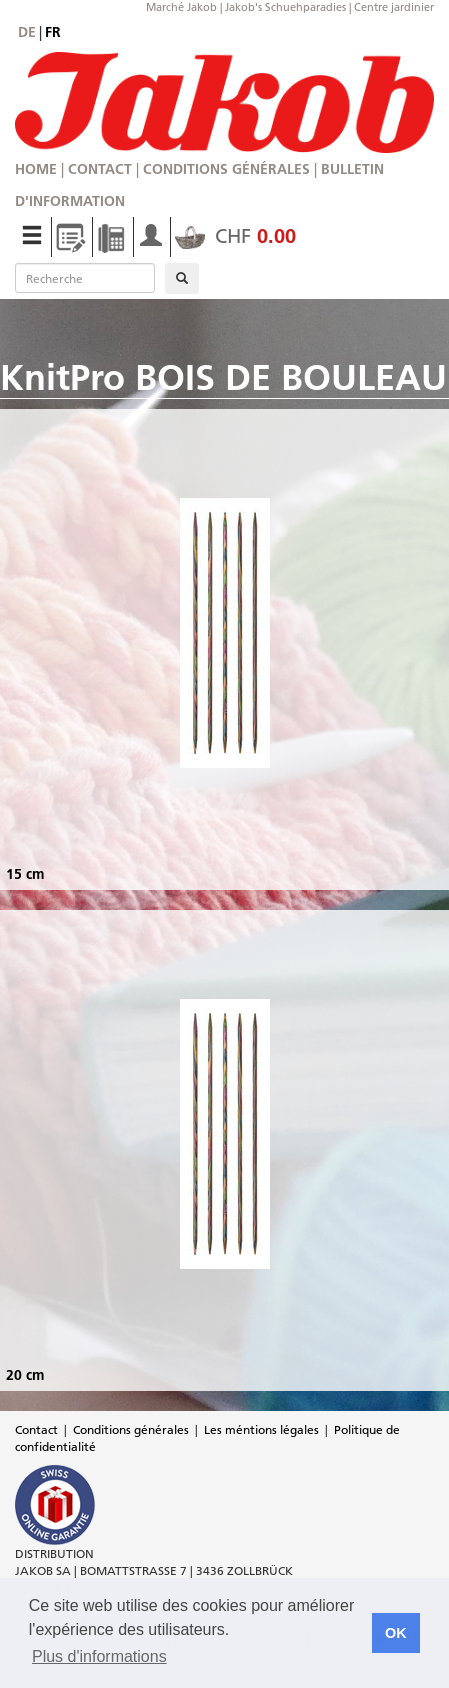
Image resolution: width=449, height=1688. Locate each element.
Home (36, 169)
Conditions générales (226, 169)
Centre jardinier (394, 7)
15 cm (25, 874)
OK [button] (396, 1633)
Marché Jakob (181, 7)
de (27, 32)
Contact (100, 169)
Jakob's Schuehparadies (285, 7)
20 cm (25, 1375)
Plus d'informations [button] (99, 1656)
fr (53, 32)
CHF (235, 236)
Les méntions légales (261, 1429)
